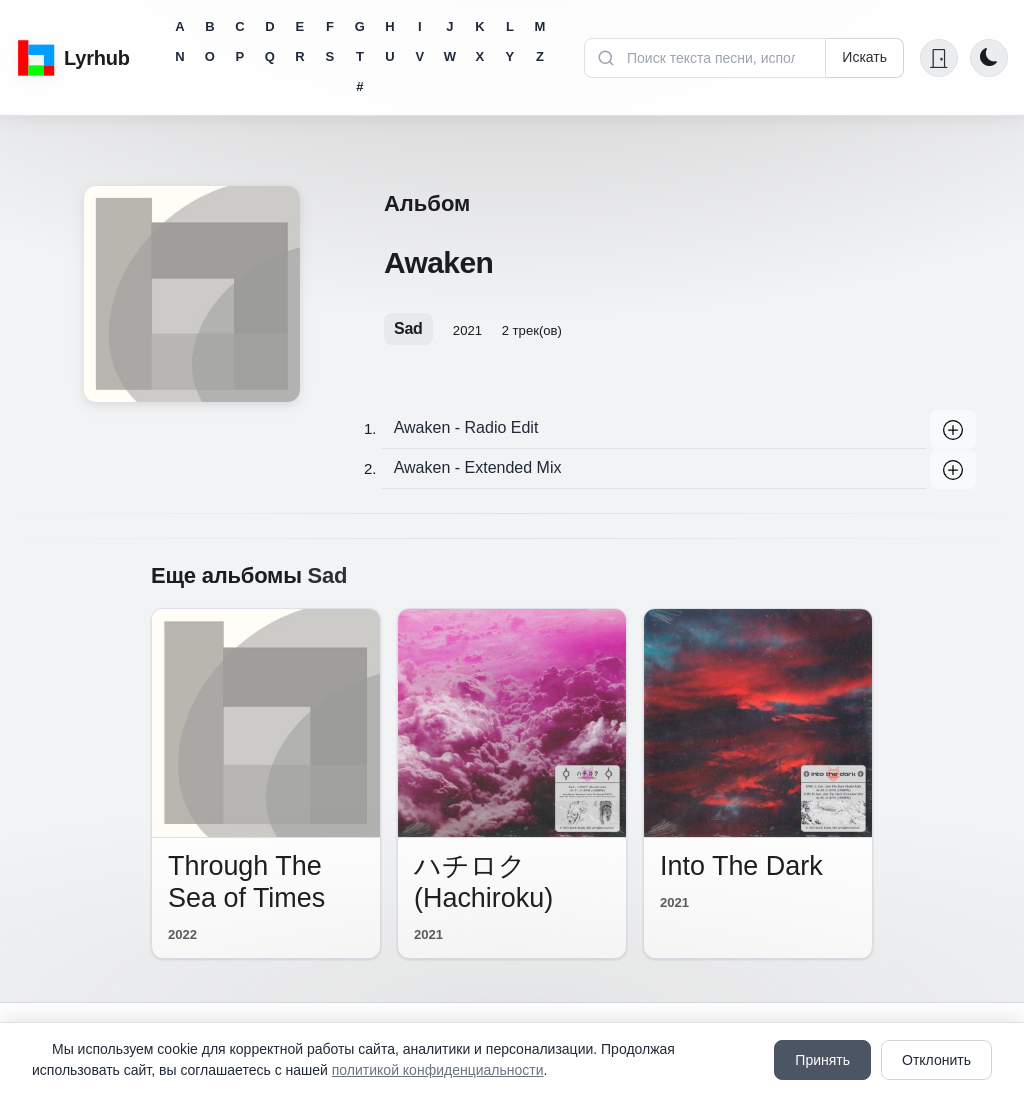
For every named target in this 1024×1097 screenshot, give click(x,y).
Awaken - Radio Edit (466, 427)
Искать (864, 57)
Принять (822, 1060)
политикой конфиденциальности (438, 1070)
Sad (408, 328)
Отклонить (936, 1060)
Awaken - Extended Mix (478, 467)
